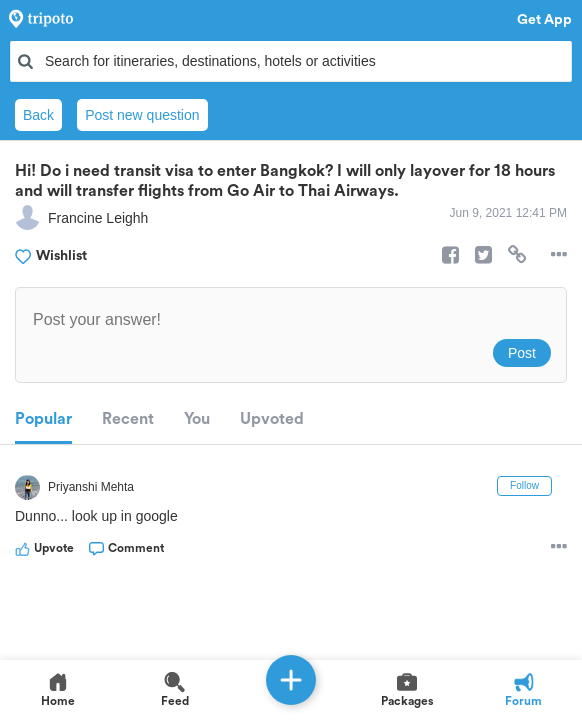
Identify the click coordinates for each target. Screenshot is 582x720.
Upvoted (272, 419)
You (197, 419)
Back (38, 115)
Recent (128, 419)
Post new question (142, 115)
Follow (524, 485)
